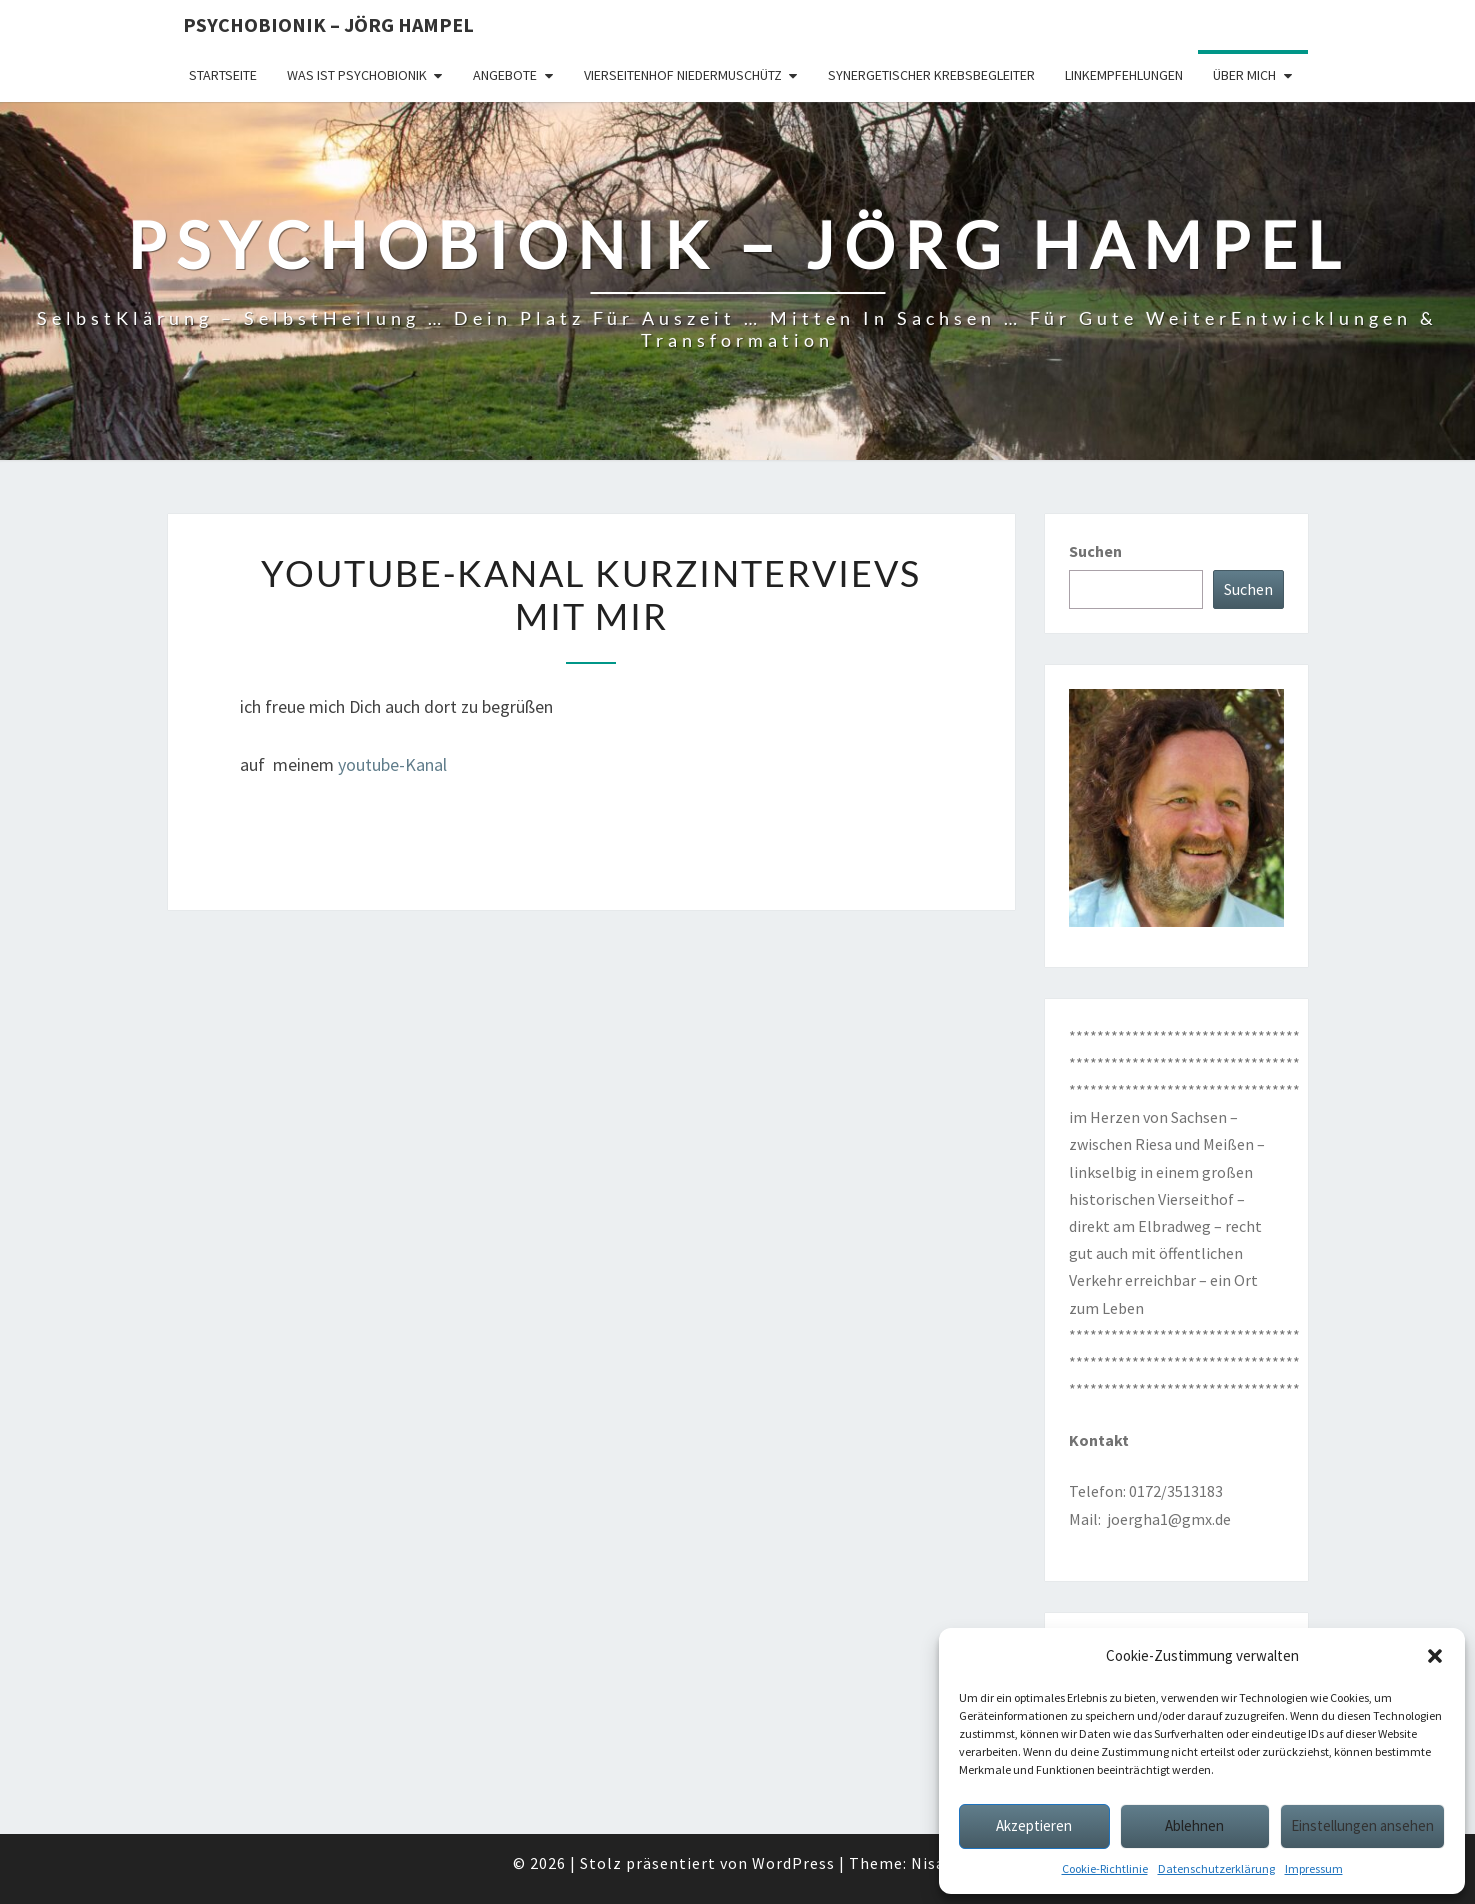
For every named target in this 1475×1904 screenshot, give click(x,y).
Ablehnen (1194, 1825)
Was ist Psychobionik (357, 75)
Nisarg (936, 1863)
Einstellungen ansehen (1362, 1825)
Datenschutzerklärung (1216, 1868)
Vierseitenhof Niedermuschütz (683, 75)
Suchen (1095, 551)
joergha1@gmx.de (1169, 1519)
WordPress (793, 1863)
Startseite (223, 75)
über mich (1244, 75)
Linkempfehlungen (1124, 75)
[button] (1435, 1656)
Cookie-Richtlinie (1105, 1868)
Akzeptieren (1034, 1825)
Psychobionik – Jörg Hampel (328, 24)
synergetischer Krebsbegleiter (931, 75)
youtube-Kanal (392, 764)
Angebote (505, 75)
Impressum (1314, 1868)
